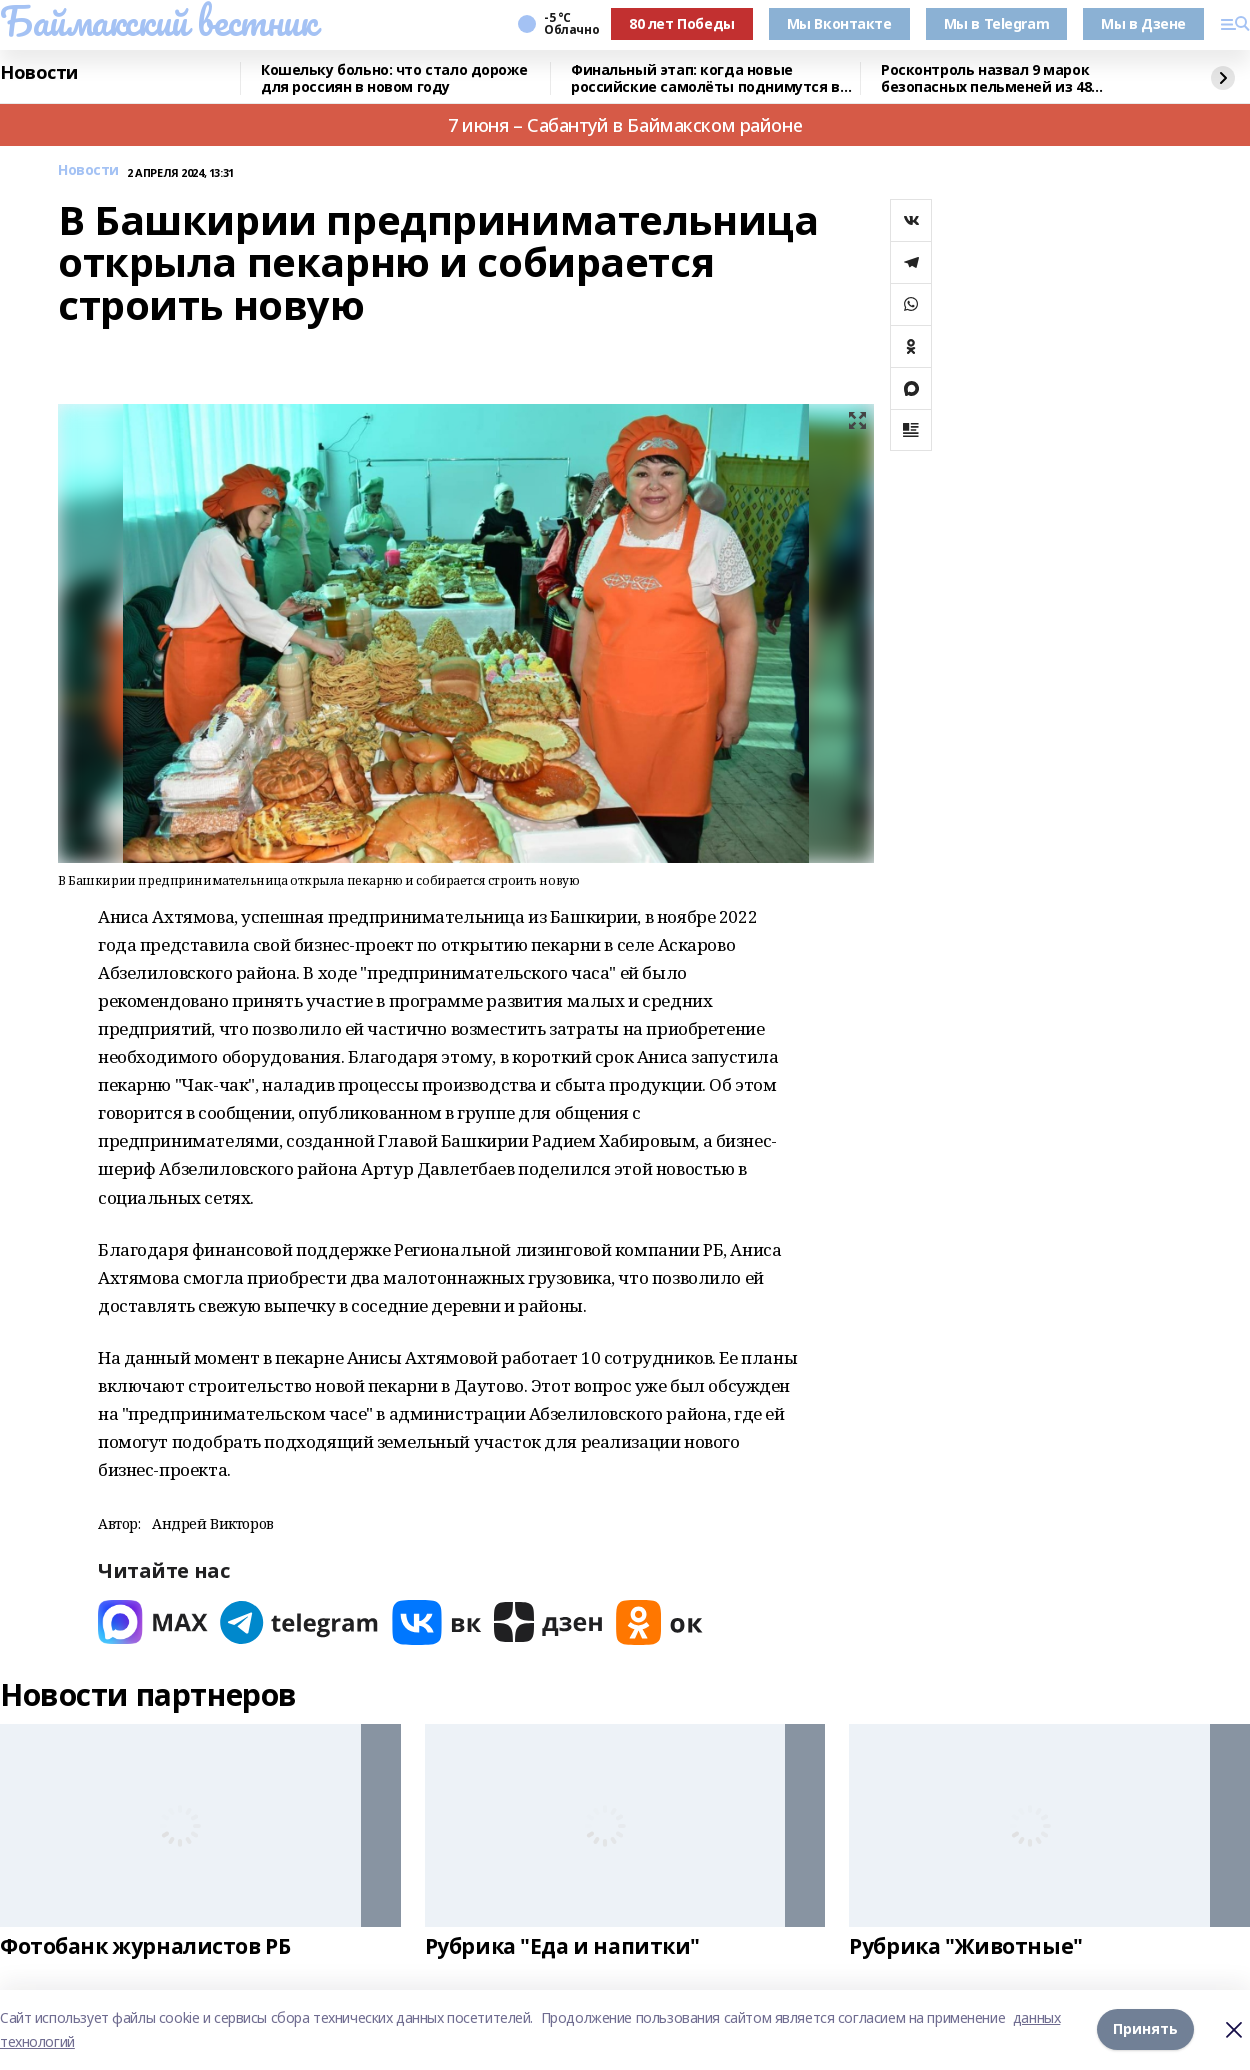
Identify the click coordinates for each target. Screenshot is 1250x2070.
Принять (1145, 2029)
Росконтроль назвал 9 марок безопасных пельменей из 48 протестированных (986, 78)
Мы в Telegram (997, 23)
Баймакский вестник (158, 21)
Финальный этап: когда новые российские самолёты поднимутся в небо (705, 78)
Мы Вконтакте (839, 23)
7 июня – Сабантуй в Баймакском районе (625, 125)
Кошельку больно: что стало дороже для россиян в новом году (394, 78)
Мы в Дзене (1143, 23)
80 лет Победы (682, 23)
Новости (39, 73)
